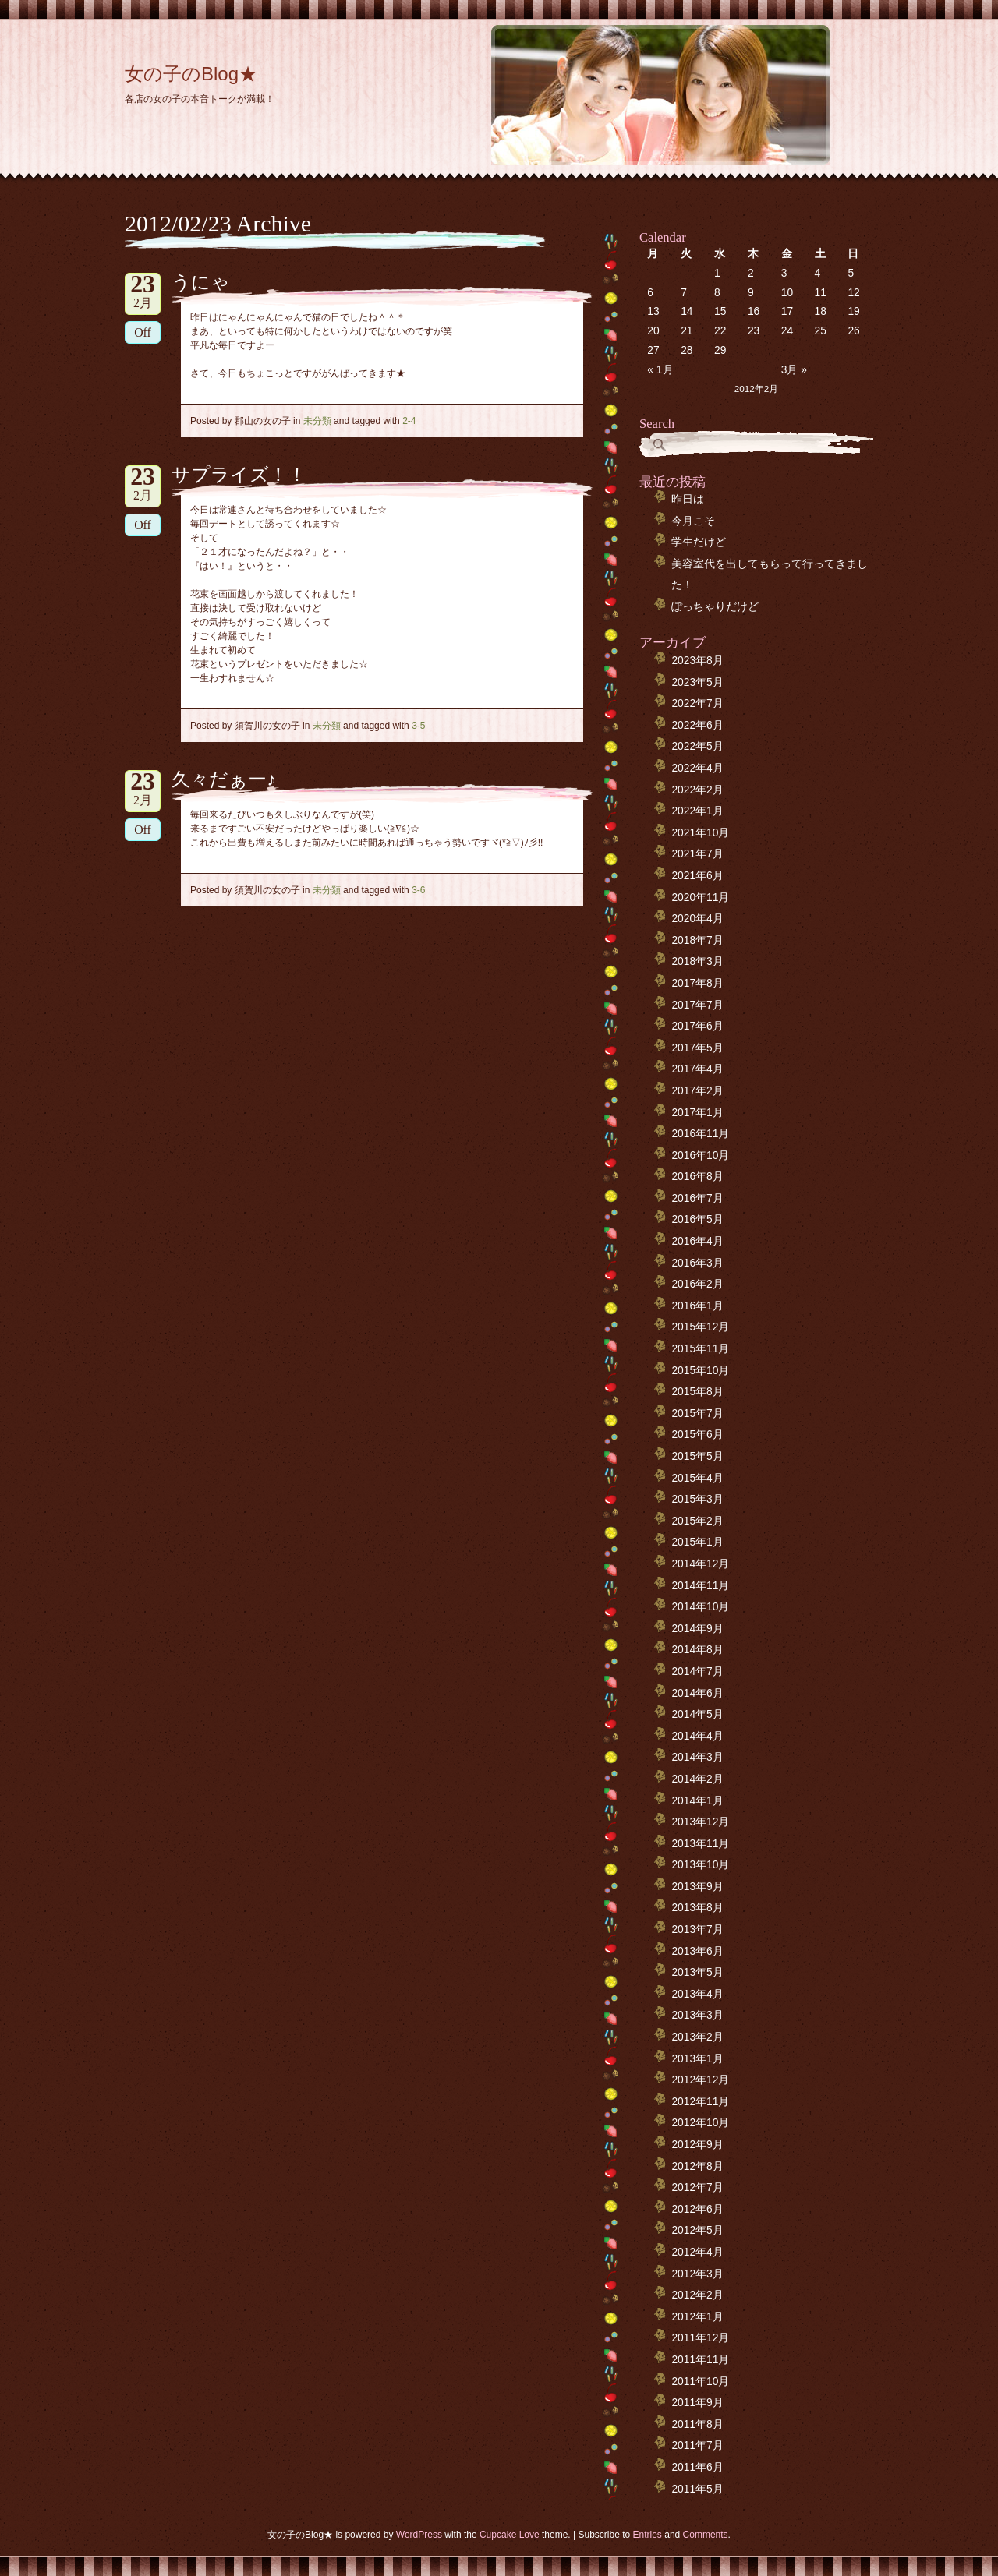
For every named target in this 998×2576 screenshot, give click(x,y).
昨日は (687, 499)
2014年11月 (700, 1586)
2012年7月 (697, 2187)
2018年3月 (697, 961)
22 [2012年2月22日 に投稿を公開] (720, 331)
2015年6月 (697, 1434)
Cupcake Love (510, 2534)
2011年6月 (697, 2467)
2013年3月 (697, 2015)
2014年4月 (697, 1736)
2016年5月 (697, 1219)
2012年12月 (700, 2080)
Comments (705, 2534)
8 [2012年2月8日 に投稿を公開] (717, 293)
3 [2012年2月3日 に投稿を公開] (784, 273)
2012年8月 (697, 2166)
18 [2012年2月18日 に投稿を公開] (820, 311)
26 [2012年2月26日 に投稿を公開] (853, 331)
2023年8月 (697, 660)
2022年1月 (697, 811)
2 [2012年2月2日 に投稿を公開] (751, 273)
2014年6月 (697, 1693)
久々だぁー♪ (224, 779)
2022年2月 (697, 790)
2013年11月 (700, 1844)
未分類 (317, 420)
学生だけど (698, 542)
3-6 (418, 890)
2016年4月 (697, 1241)
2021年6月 (697, 876)
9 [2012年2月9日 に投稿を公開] (751, 293)
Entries (647, 2534)
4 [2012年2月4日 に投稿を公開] (818, 273)
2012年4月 (697, 2252)
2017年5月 (697, 1048)
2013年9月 (697, 1886)
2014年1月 (697, 1801)
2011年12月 (700, 2338)
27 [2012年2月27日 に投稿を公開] (653, 350)
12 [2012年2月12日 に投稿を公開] (853, 293)
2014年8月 (697, 1649)
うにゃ (201, 282)
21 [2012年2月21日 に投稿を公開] (686, 331)
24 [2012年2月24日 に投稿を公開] (787, 331)
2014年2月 (697, 1779)
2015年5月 (697, 1456)
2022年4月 (697, 768)
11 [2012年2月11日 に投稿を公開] (820, 293)
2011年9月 (697, 2402)
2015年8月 (697, 1392)
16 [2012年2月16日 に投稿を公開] (753, 311)
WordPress (419, 2534)
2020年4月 (697, 918)
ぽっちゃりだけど (715, 607)
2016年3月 (697, 1263)
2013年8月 (697, 1907)
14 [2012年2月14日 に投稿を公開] (686, 311)
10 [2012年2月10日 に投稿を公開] (787, 293)
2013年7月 (697, 1929)
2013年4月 (697, 1994)
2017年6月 (697, 1026)
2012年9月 (697, 2144)
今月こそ (693, 521)
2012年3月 (697, 2274)
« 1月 (660, 370)
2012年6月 (697, 2209)
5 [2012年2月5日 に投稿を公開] (851, 273)
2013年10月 (700, 1865)
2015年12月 (700, 1327)
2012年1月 (697, 2317)
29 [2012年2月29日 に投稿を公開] (720, 350)
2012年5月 (697, 2230)
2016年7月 (697, 1198)
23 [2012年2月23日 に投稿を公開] (753, 331)
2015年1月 (697, 1542)
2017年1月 (697, 1112)
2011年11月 (700, 2360)
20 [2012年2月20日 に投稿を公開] (653, 331)
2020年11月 (700, 897)
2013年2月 (697, 2037)
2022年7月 (697, 703)
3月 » (794, 370)
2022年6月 (697, 725)
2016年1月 (697, 1306)
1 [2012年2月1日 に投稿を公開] (717, 273)
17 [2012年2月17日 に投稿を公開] (787, 311)
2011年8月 (697, 2424)
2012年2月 (697, 2295)
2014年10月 (700, 1607)
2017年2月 (697, 1091)
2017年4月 (697, 1069)
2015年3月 (697, 1499)
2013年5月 (697, 1972)
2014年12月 (700, 1564)
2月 (142, 291)
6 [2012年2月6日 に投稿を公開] (650, 293)
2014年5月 (697, 1714)
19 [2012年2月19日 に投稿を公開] (853, 311)
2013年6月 (697, 1951)
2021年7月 (697, 854)
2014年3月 (697, 1757)
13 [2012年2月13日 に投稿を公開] (653, 311)
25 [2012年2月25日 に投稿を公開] (820, 331)
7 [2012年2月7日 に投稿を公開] (684, 293)
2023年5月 (697, 682)
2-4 (409, 420)
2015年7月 (697, 1413)
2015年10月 (700, 1370)
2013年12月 (700, 1822)
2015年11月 (700, 1349)
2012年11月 (700, 2102)
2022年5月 (697, 746)
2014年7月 (697, 1671)
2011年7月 (697, 2445)
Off (142, 332)
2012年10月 (700, 2123)
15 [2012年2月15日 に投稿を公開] (720, 311)
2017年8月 (697, 983)
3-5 (418, 725)
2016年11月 (700, 1134)
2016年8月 (697, 1176)
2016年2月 (697, 1284)
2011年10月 (700, 2381)
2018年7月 (697, 940)
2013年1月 (697, 2059)
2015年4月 (697, 1478)
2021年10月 (700, 833)
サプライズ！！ (239, 475)
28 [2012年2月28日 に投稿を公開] (686, 350)
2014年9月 (697, 1628)
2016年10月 (700, 1155)
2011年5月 (697, 2489)
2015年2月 (697, 1521)
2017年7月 (697, 1005)
